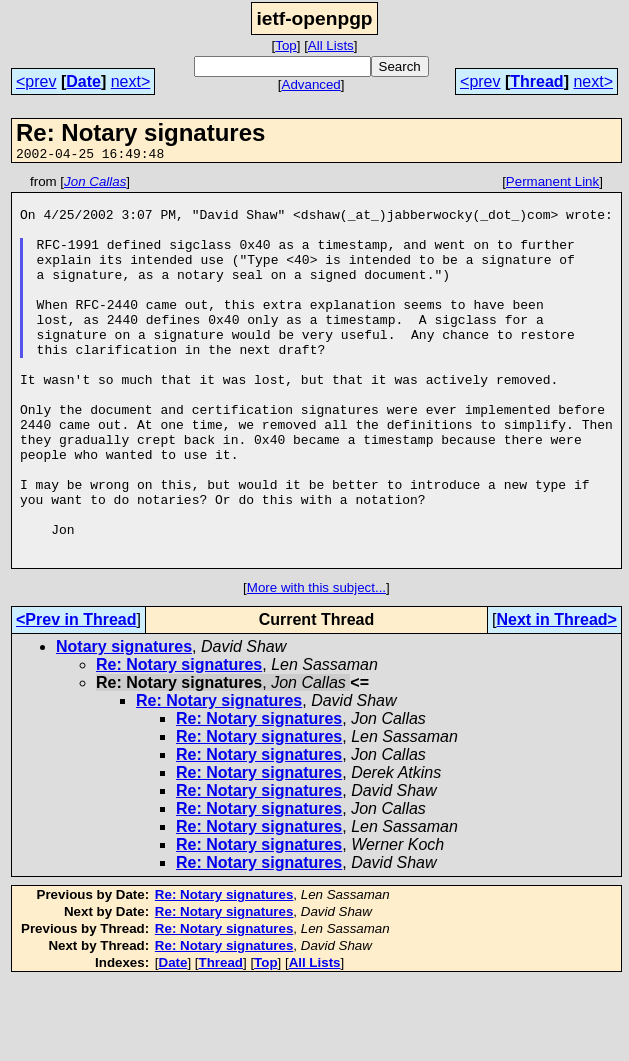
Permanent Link (552, 184)
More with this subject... (316, 665)
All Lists (331, 45)
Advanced (311, 84)
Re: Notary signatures (179, 742)
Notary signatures (124, 724)
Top (286, 45)
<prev (36, 81)
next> (131, 81)
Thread (536, 81)
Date (83, 81)
